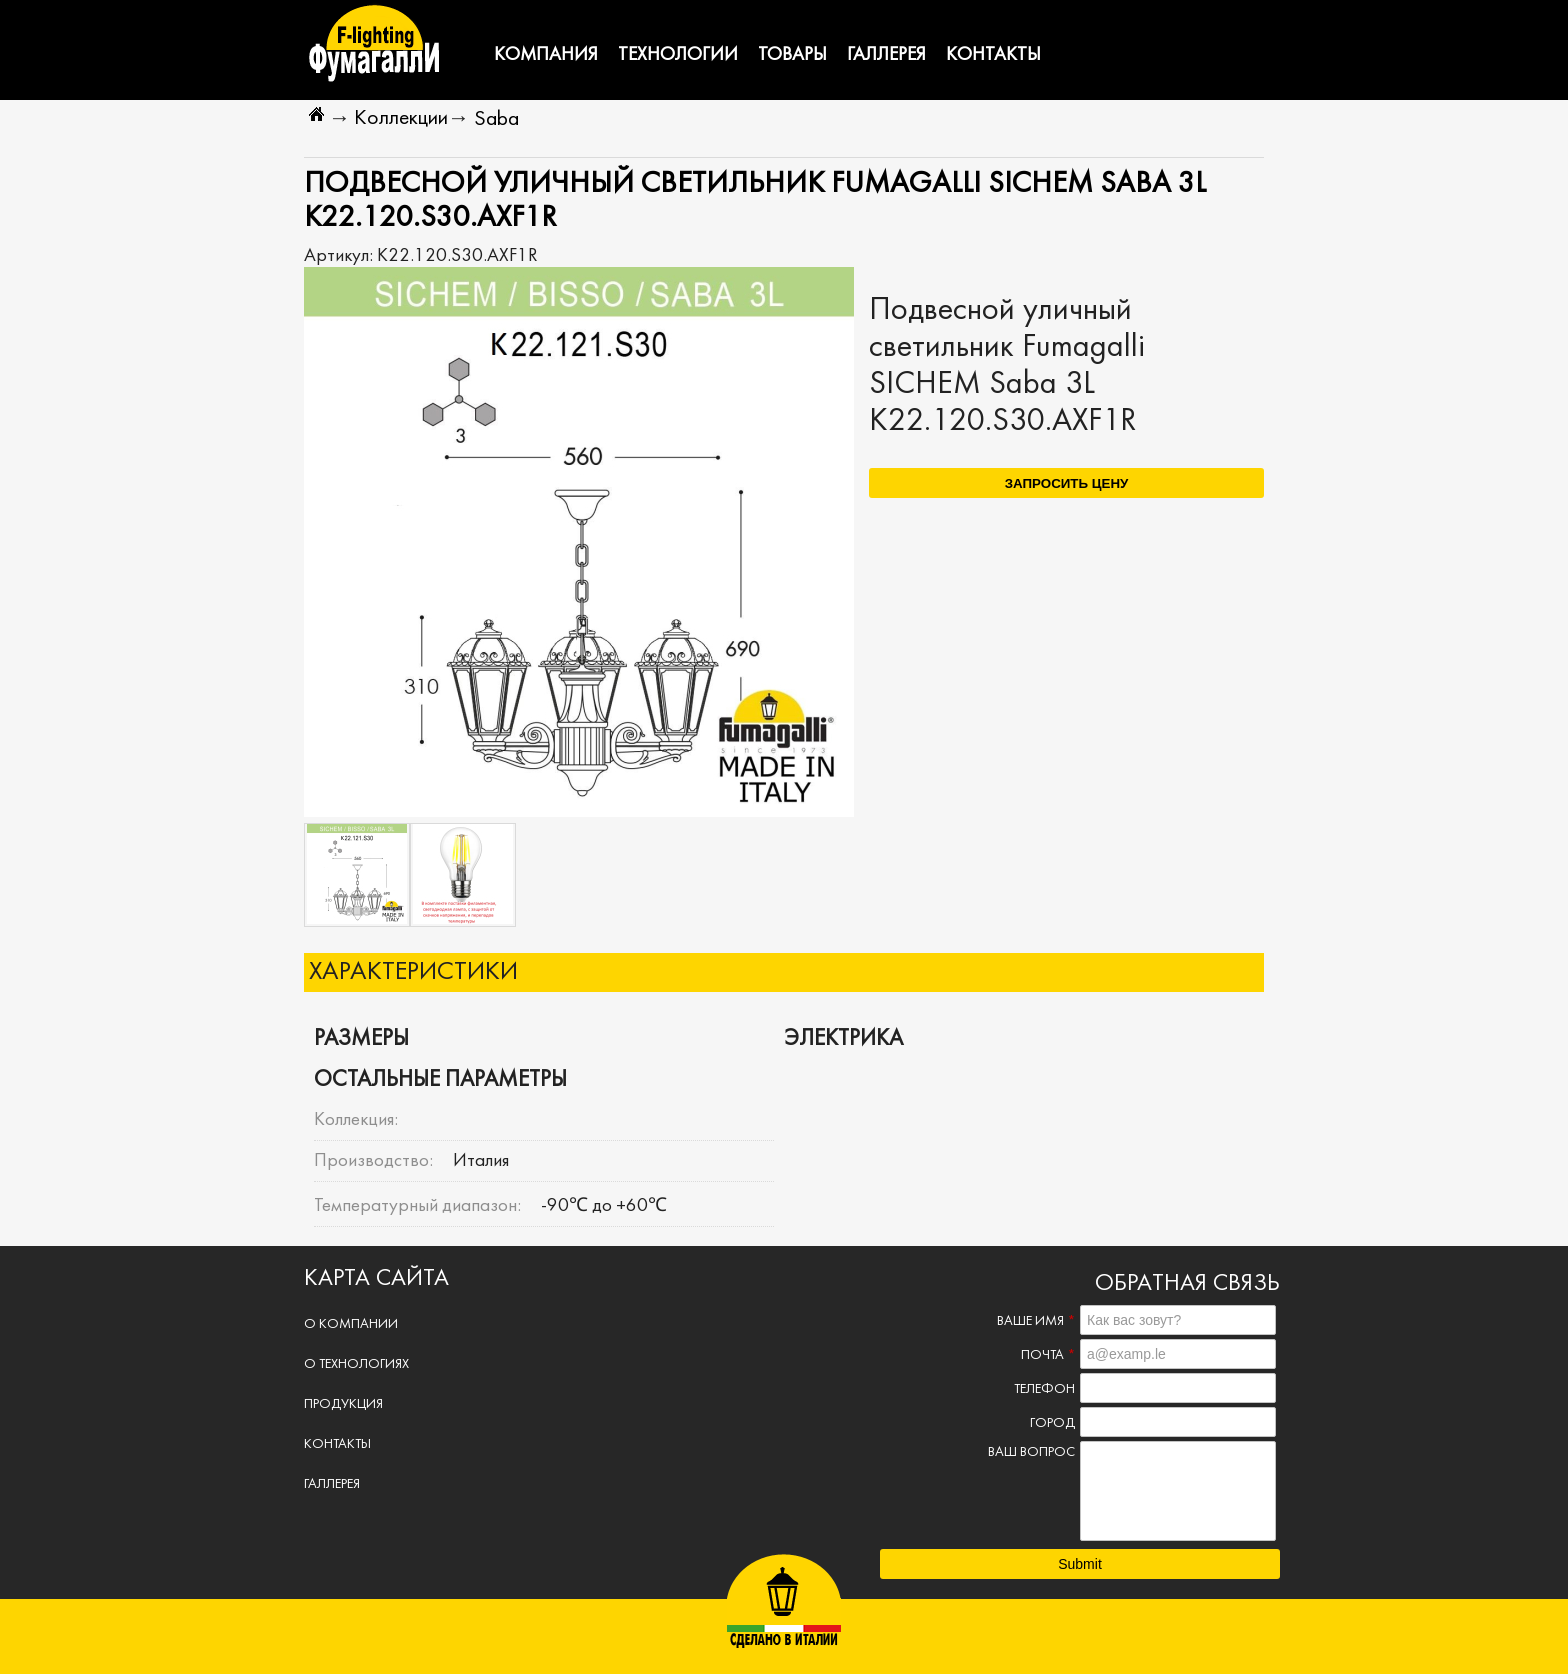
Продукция (343, 1404)
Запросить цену (1067, 483)
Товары (792, 55)
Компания (546, 55)
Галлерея (886, 55)
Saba (496, 119)
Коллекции (401, 118)
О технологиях (356, 1364)
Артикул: (340, 256)
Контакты (993, 55)
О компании (351, 1324)
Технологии (678, 55)
